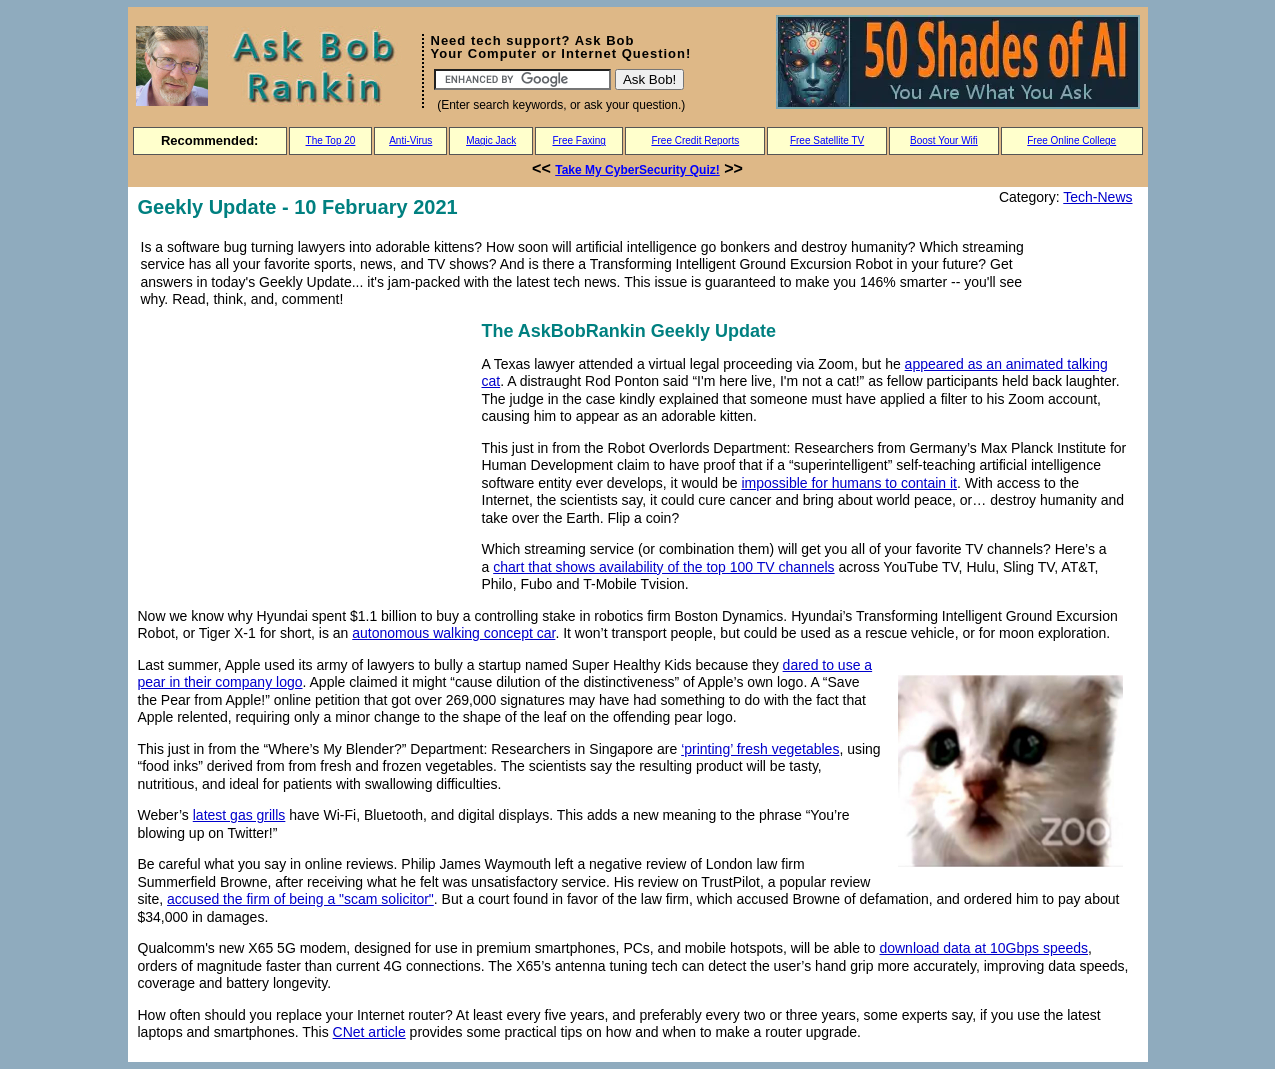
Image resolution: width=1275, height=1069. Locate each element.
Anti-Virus (410, 140)
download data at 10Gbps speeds (983, 948)
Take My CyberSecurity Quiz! (637, 170)
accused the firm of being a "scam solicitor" (300, 899)
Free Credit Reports (695, 140)
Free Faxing (578, 140)
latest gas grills (239, 815)
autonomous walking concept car (453, 633)
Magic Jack (491, 140)
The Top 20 (331, 140)
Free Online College (1071, 140)
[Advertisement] (306, 457)
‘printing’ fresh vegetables (760, 749)
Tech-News (1097, 197)
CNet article (369, 1032)
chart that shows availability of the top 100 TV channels (663, 567)
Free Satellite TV (827, 140)
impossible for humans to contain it (849, 483)
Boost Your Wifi (944, 140)
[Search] (522, 79)
